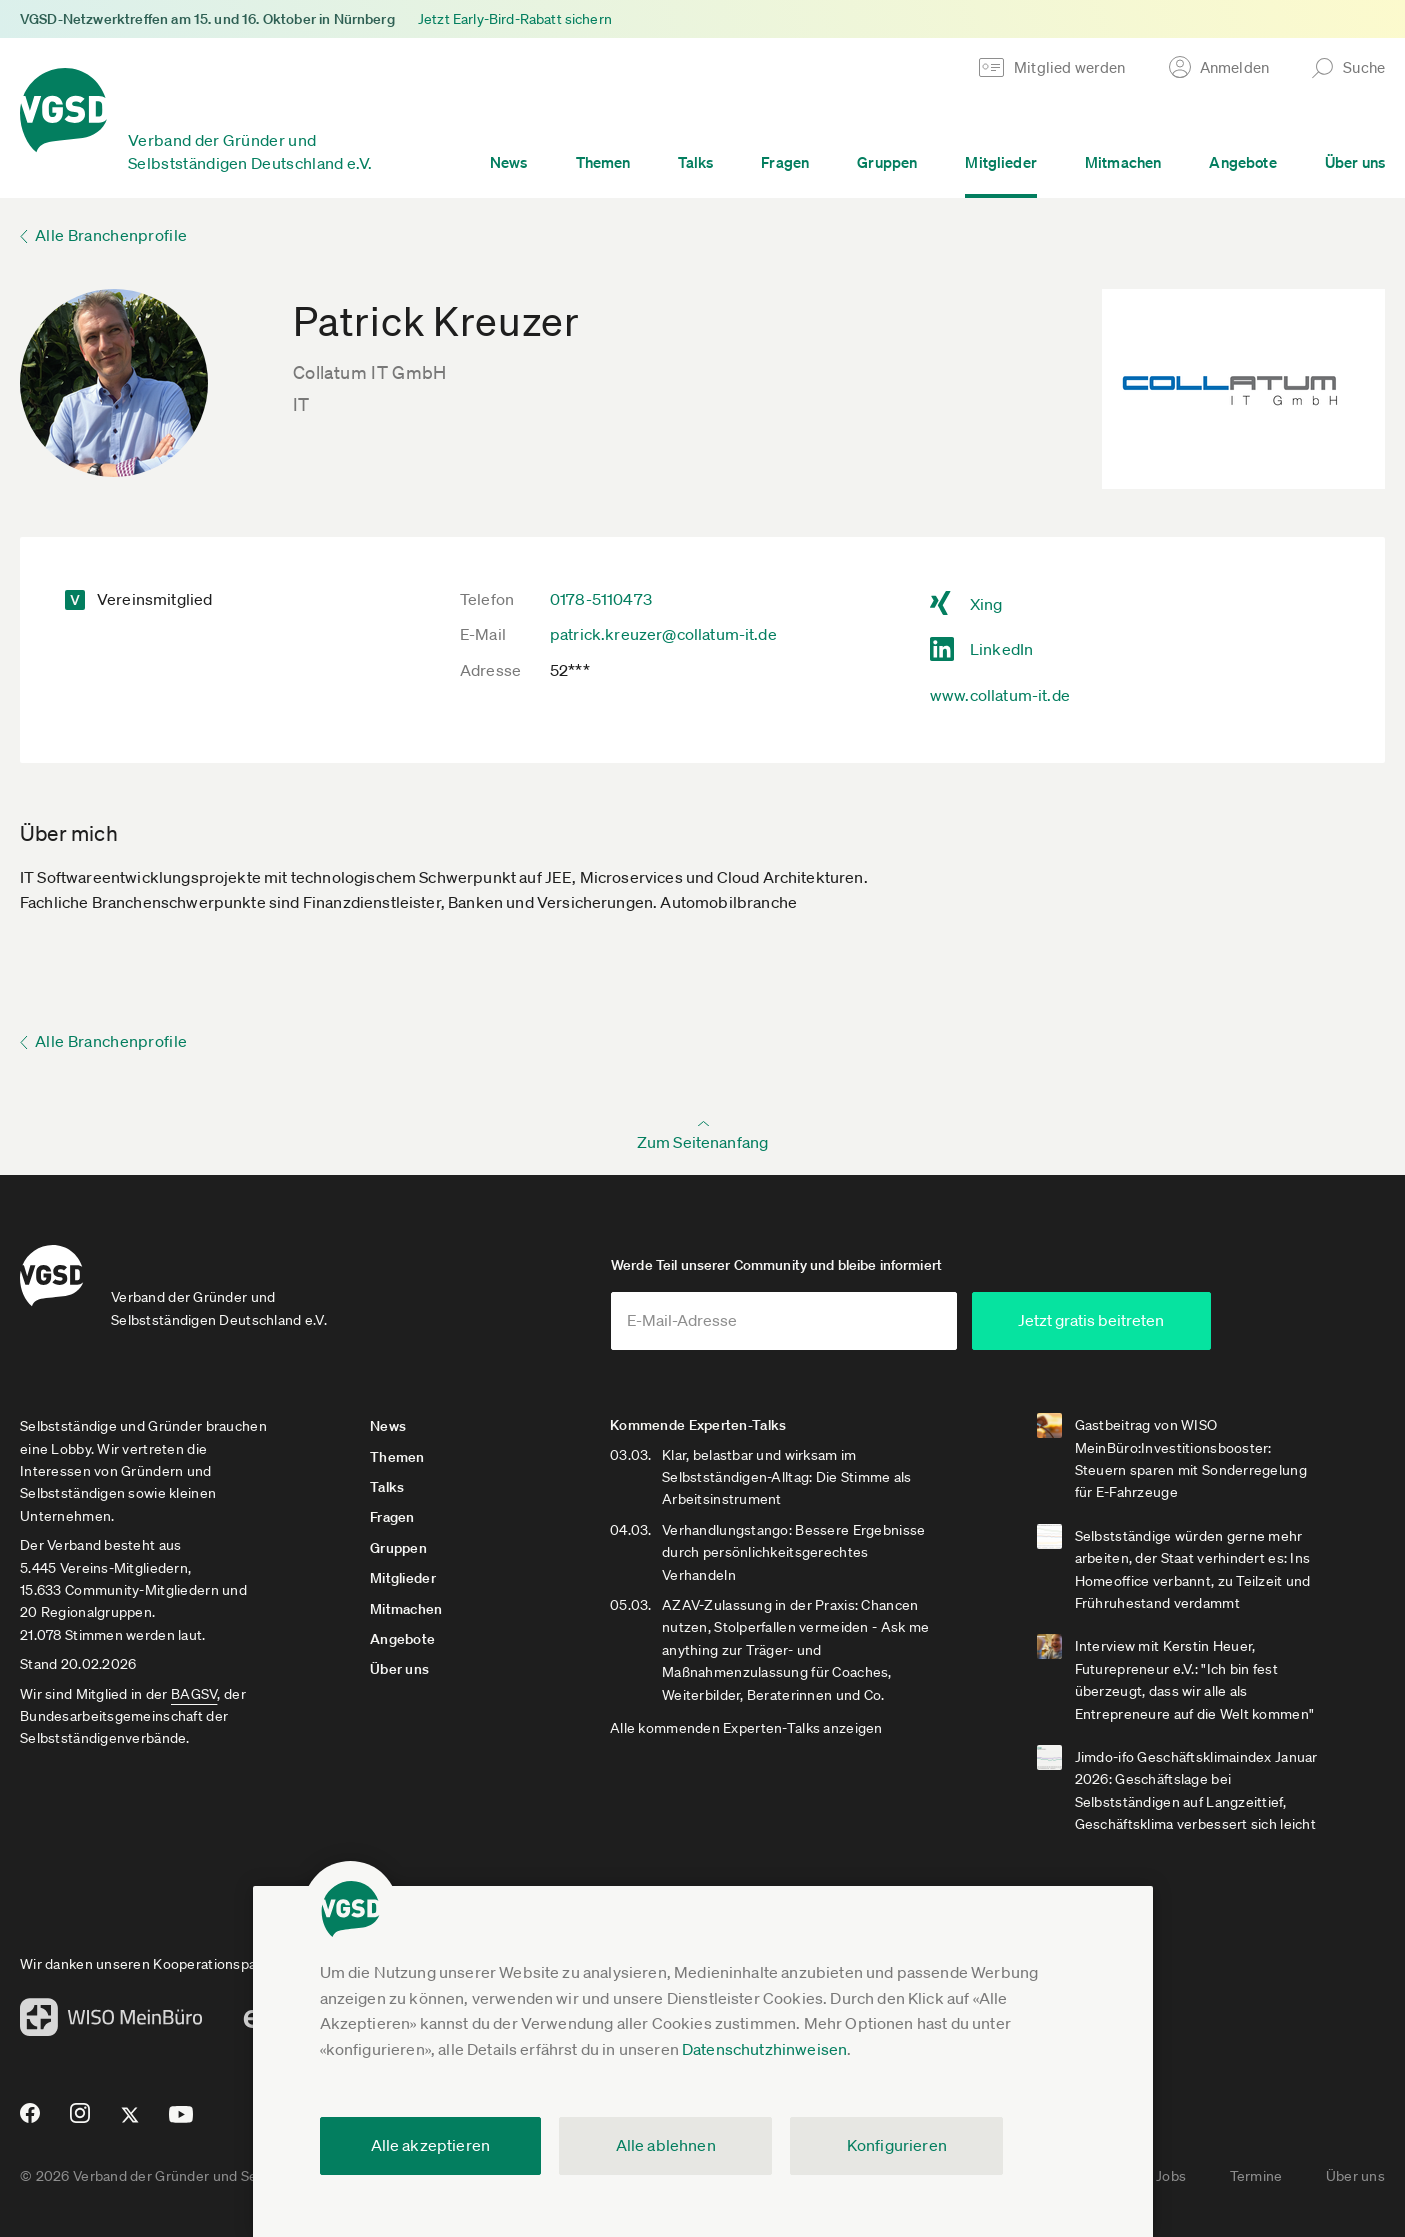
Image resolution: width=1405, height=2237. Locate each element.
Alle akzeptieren (431, 2145)
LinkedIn (1001, 649)
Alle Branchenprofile (111, 235)
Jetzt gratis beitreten (1091, 1320)
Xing (986, 604)
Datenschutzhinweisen (764, 2049)
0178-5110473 (601, 599)
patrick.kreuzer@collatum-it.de (663, 634)
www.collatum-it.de (1000, 695)
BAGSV (194, 1694)
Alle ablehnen (666, 2145)
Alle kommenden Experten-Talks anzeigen (746, 1728)
